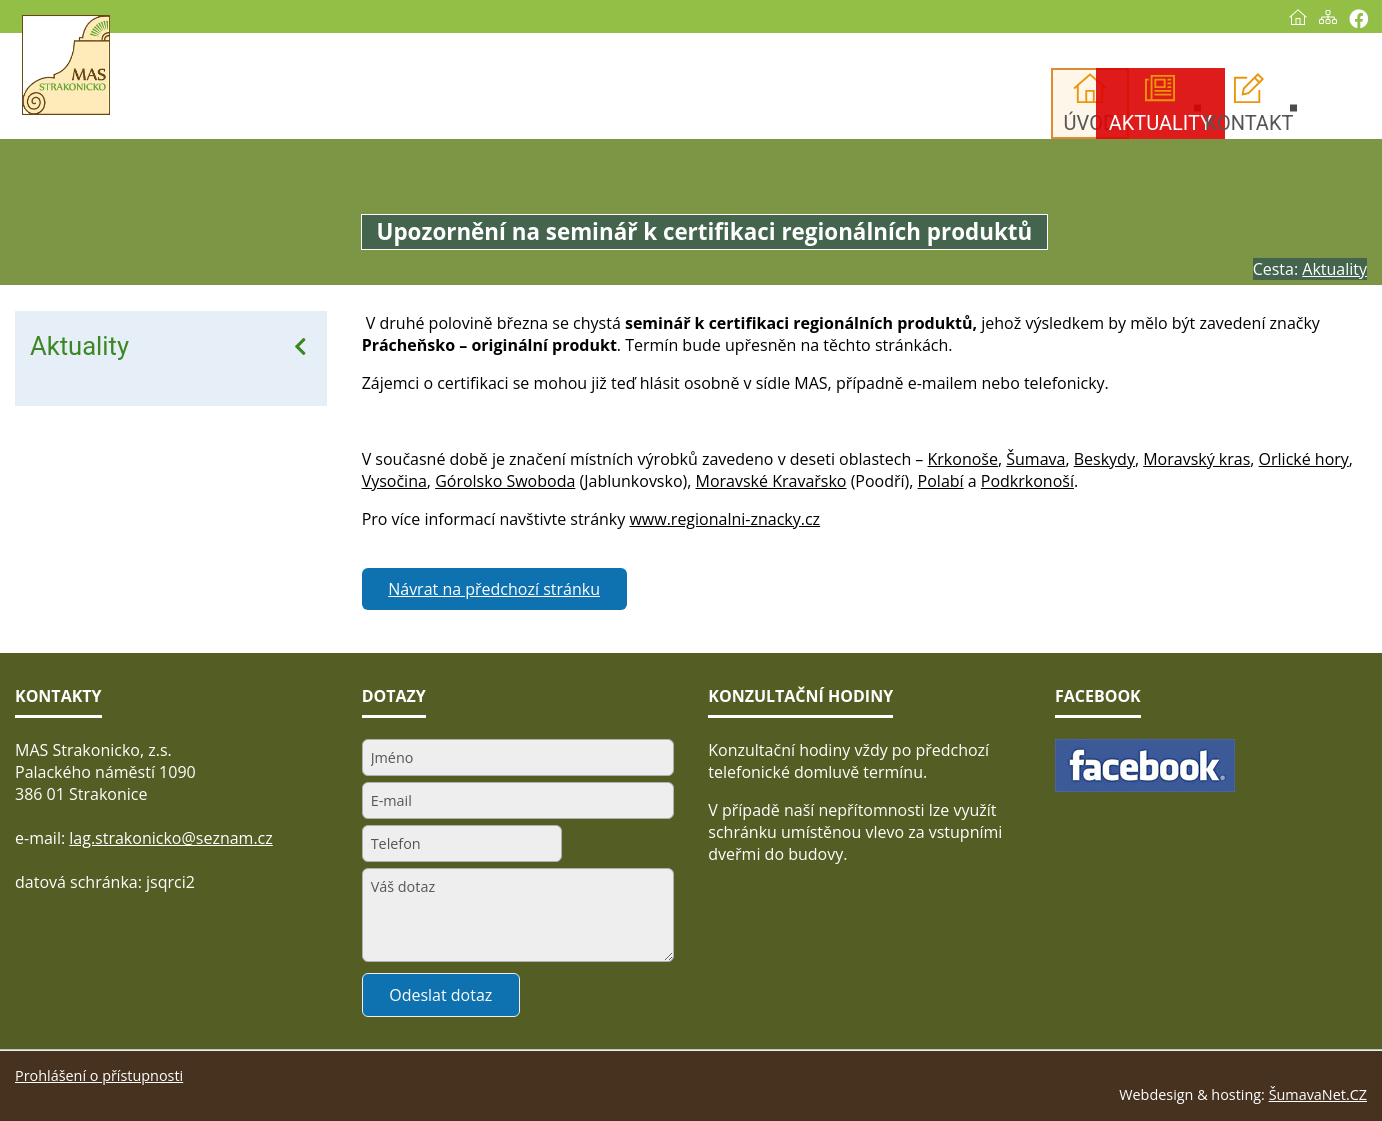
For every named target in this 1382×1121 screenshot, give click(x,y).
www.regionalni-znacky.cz (724, 519)
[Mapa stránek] (1328, 17)
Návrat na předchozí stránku (494, 589)
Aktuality (79, 346)
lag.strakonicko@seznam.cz (171, 838)
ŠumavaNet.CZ (1318, 1094)
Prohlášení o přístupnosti (99, 1075)
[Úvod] (1298, 17)
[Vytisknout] (1358, 18)
